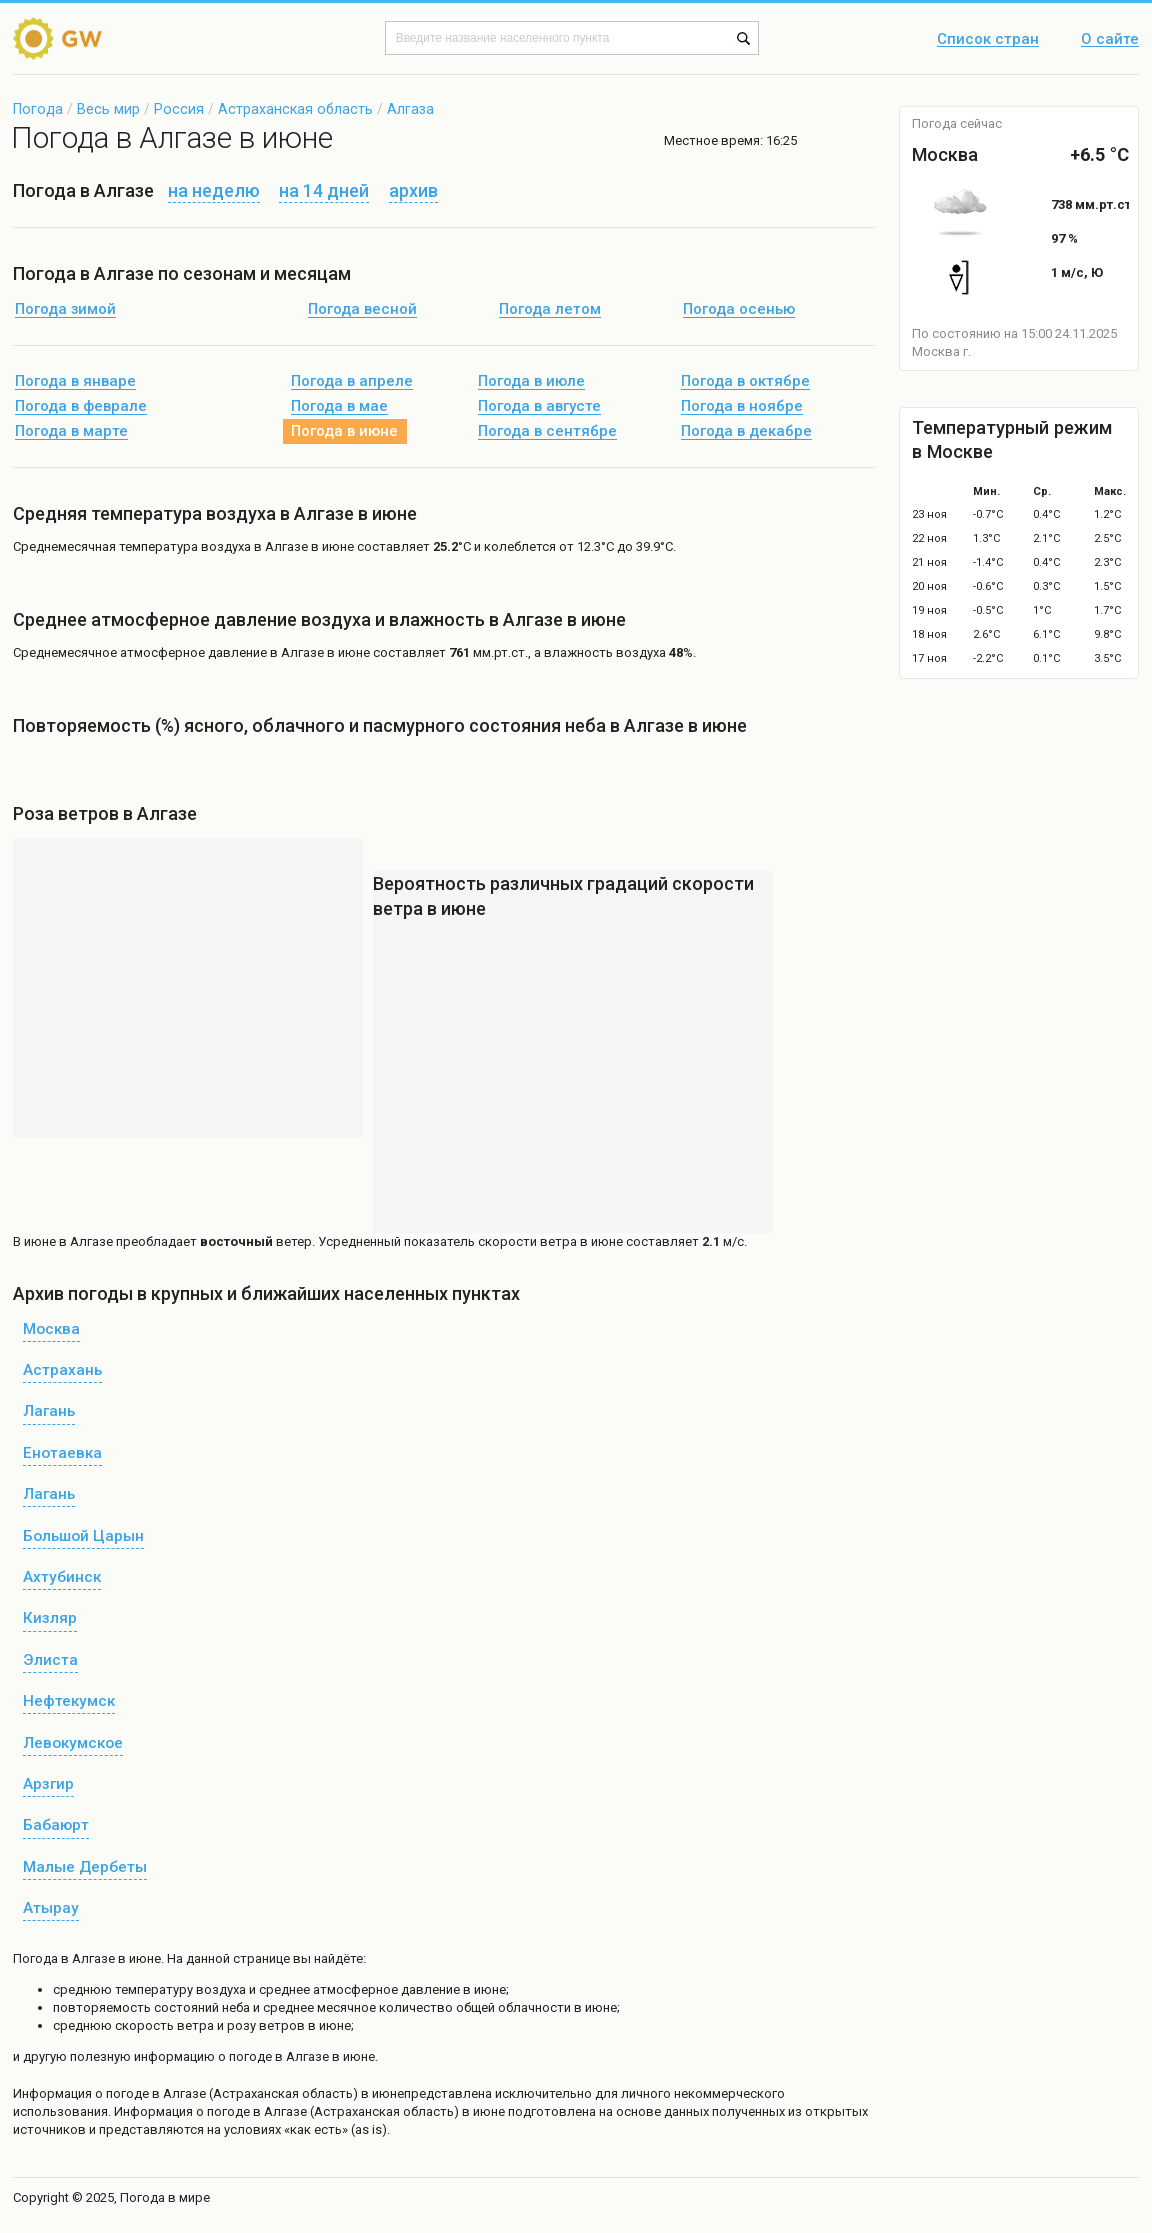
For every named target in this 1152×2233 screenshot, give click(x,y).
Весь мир (108, 109)
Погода (38, 109)
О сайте (1110, 40)
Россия (179, 109)
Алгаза (410, 109)
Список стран (988, 40)
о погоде (123, 2093)
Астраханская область (295, 109)
